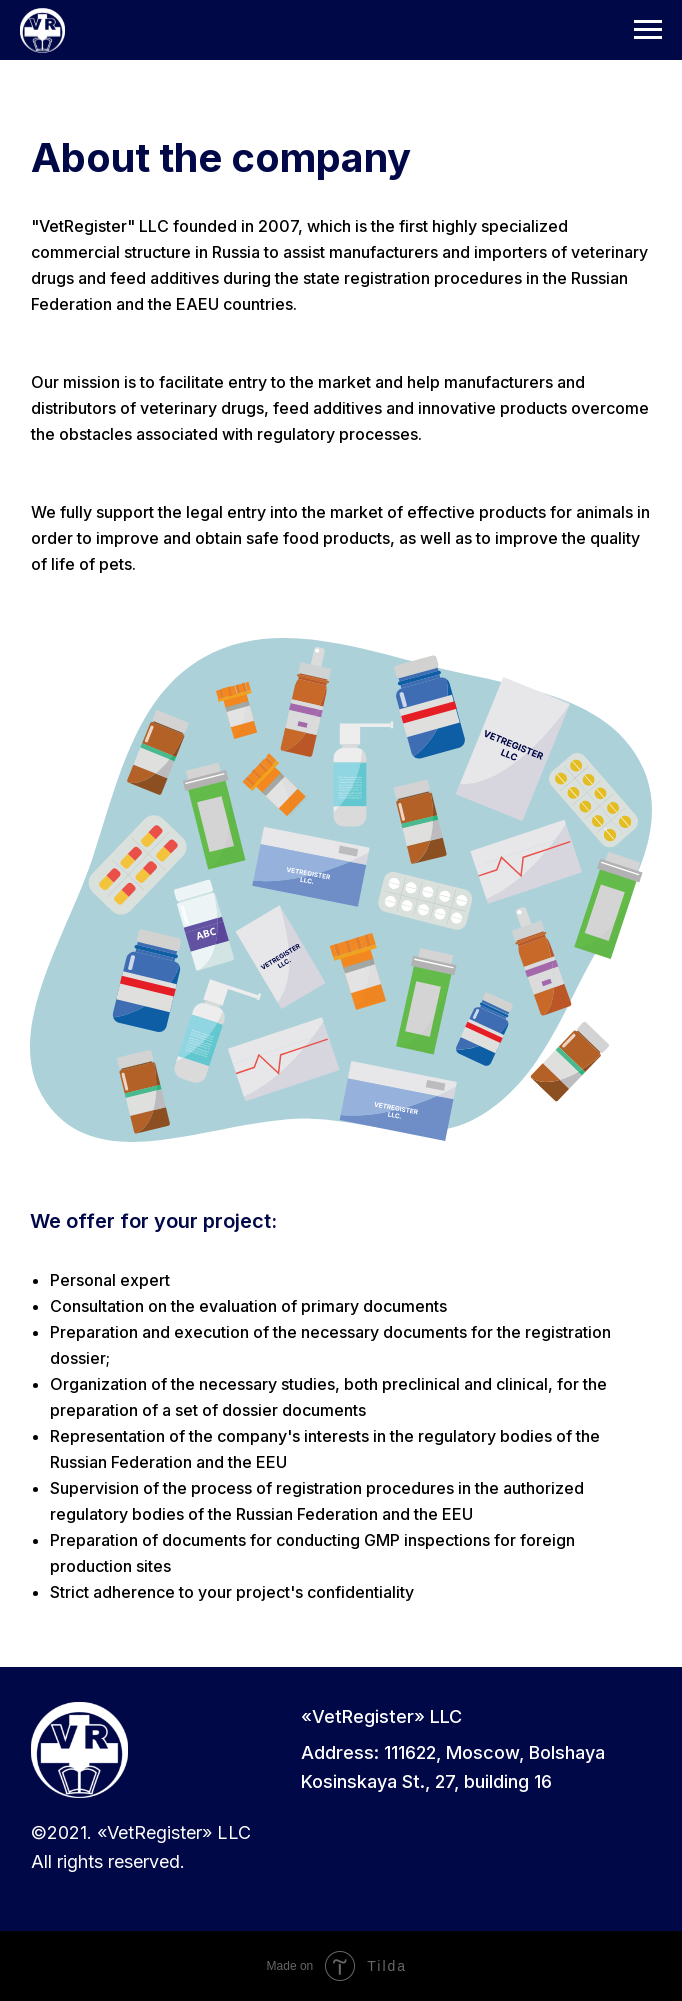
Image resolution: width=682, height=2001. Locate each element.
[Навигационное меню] (648, 30)
